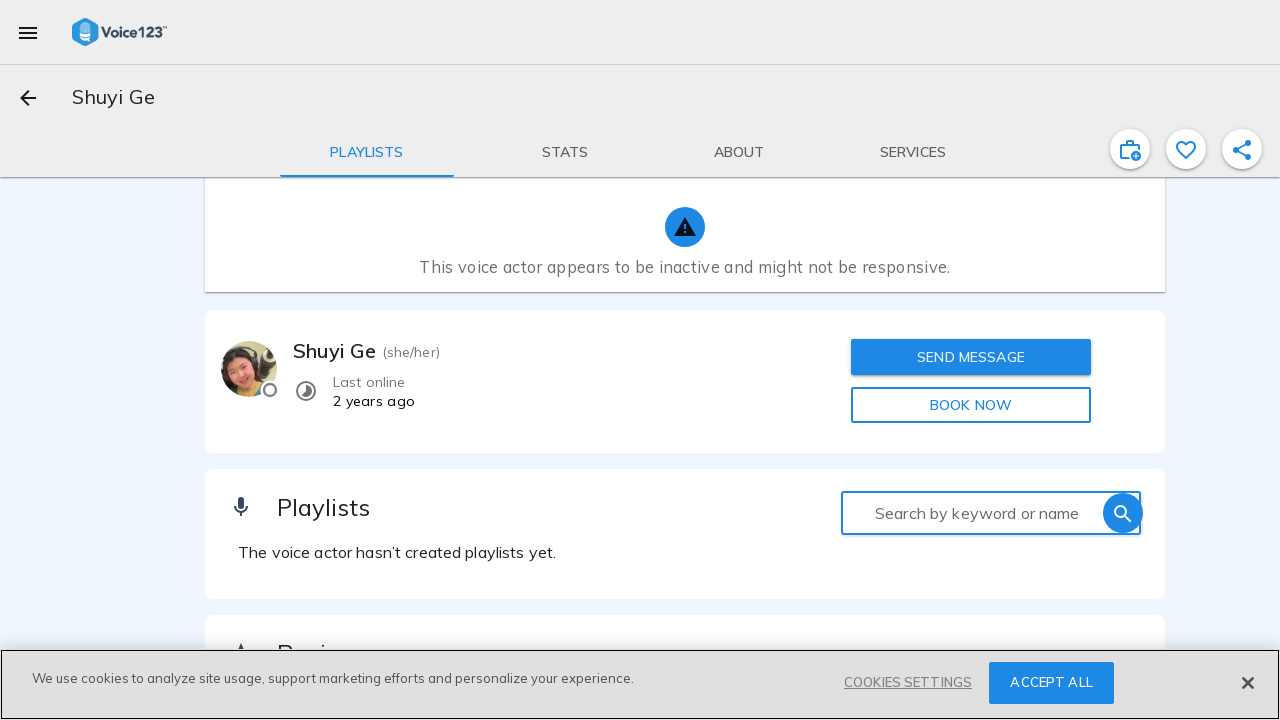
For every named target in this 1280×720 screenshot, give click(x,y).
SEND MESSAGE (971, 357)
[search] (1123, 513)
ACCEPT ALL (1051, 682)
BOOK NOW (971, 405)
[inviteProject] (1130, 149)
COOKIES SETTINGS (908, 682)
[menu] (28, 32)
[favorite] (1186, 149)
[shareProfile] (1242, 149)
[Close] (1248, 683)
